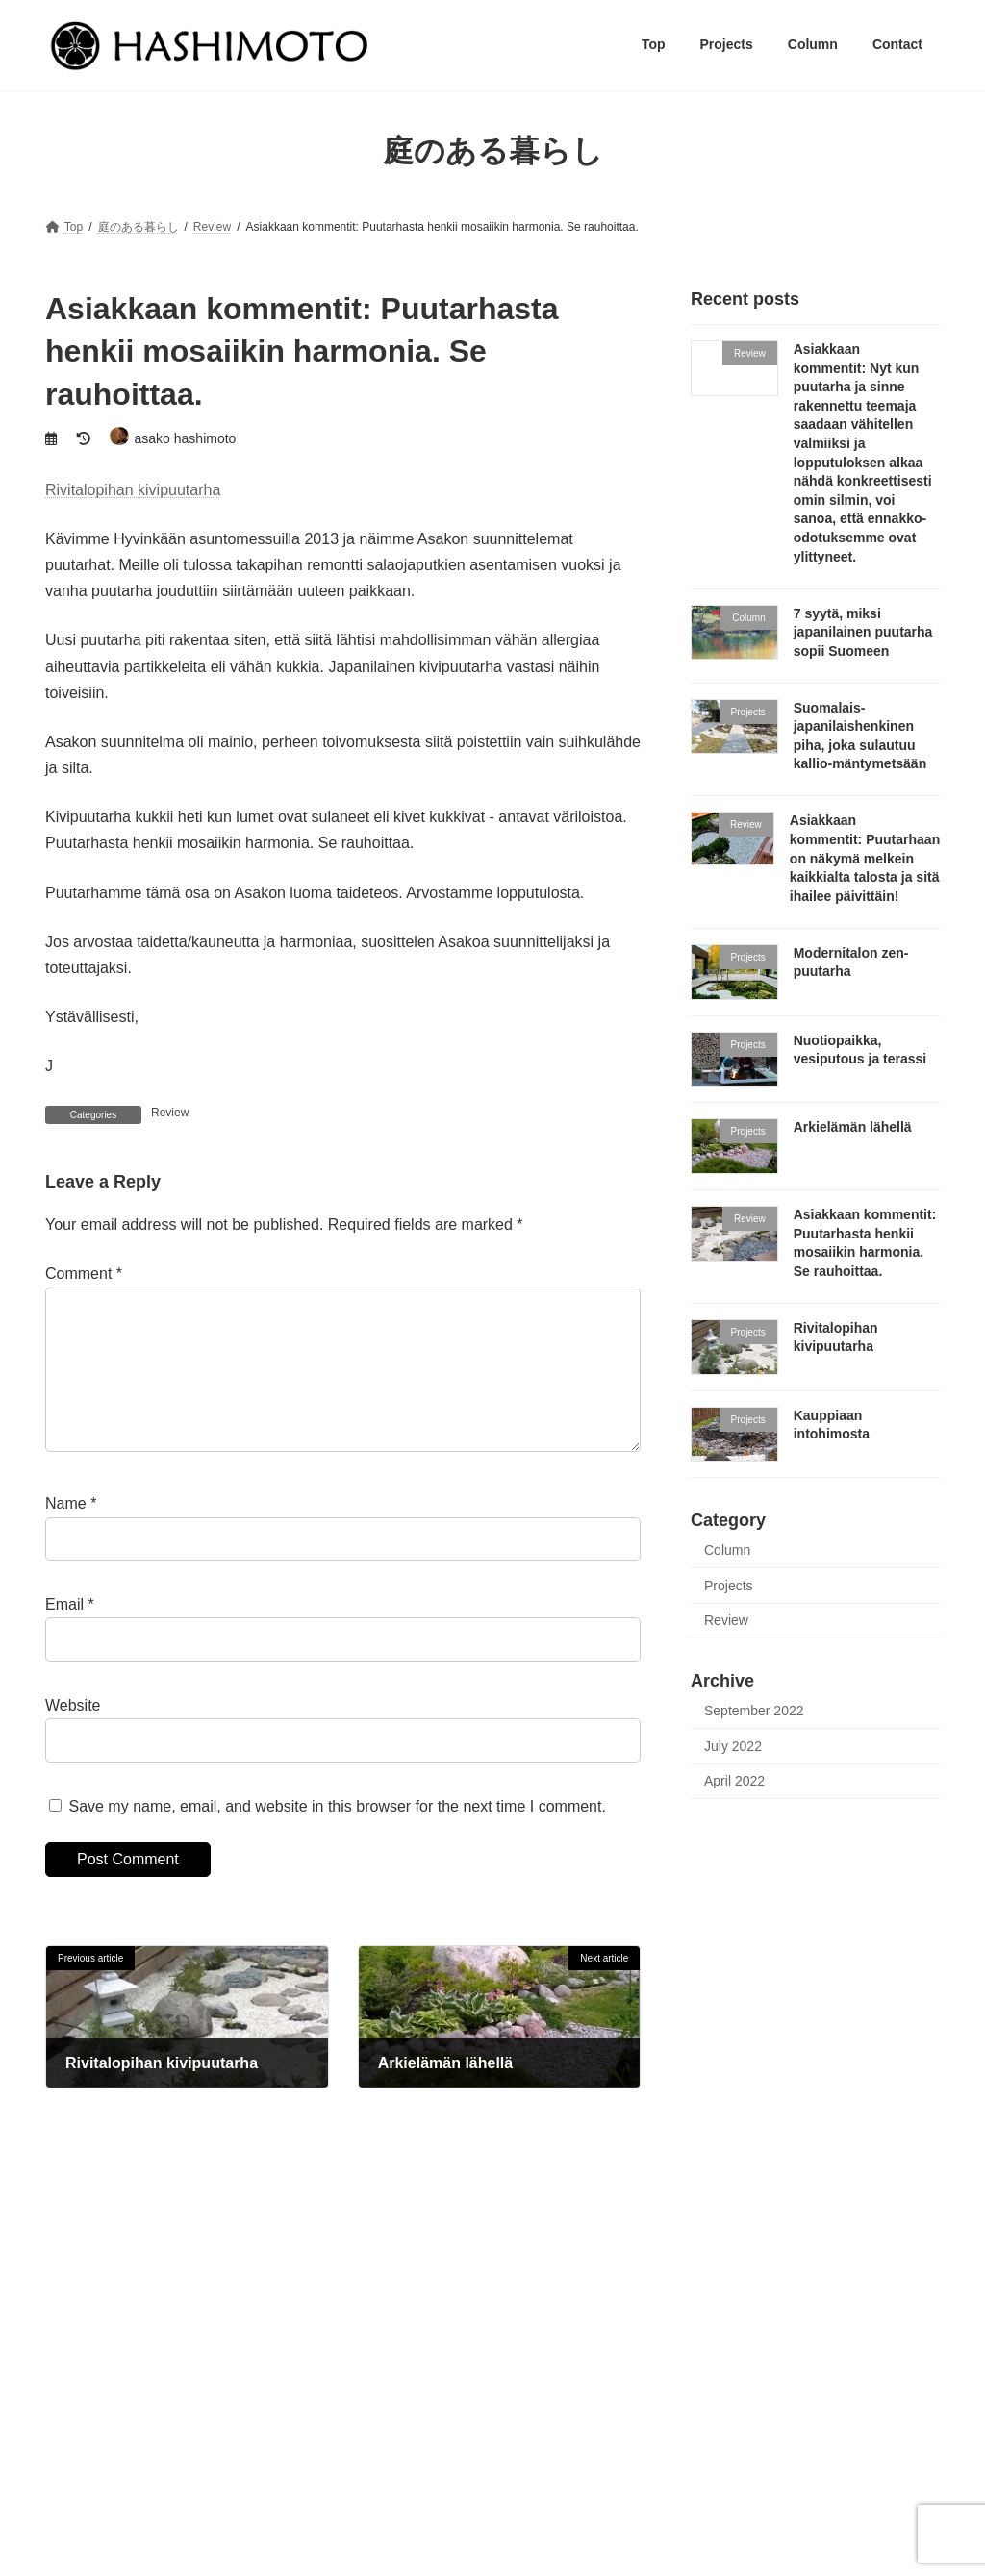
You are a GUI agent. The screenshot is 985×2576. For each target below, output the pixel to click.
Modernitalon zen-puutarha (747, 2495)
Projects (728, 1584)
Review (170, 1112)
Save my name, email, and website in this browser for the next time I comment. (336, 1836)
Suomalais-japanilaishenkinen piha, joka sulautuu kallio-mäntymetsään (804, 2428)
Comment (83, 1273)
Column (727, 1550)
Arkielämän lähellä (853, 1127)
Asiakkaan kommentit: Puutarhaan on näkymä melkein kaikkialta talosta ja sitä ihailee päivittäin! (865, 858)
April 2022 (734, 1780)
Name (70, 1534)
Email (69, 1635)
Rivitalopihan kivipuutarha (132, 490)
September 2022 (754, 1710)
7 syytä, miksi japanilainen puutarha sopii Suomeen (863, 631)
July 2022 (733, 1745)
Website (73, 1735)
